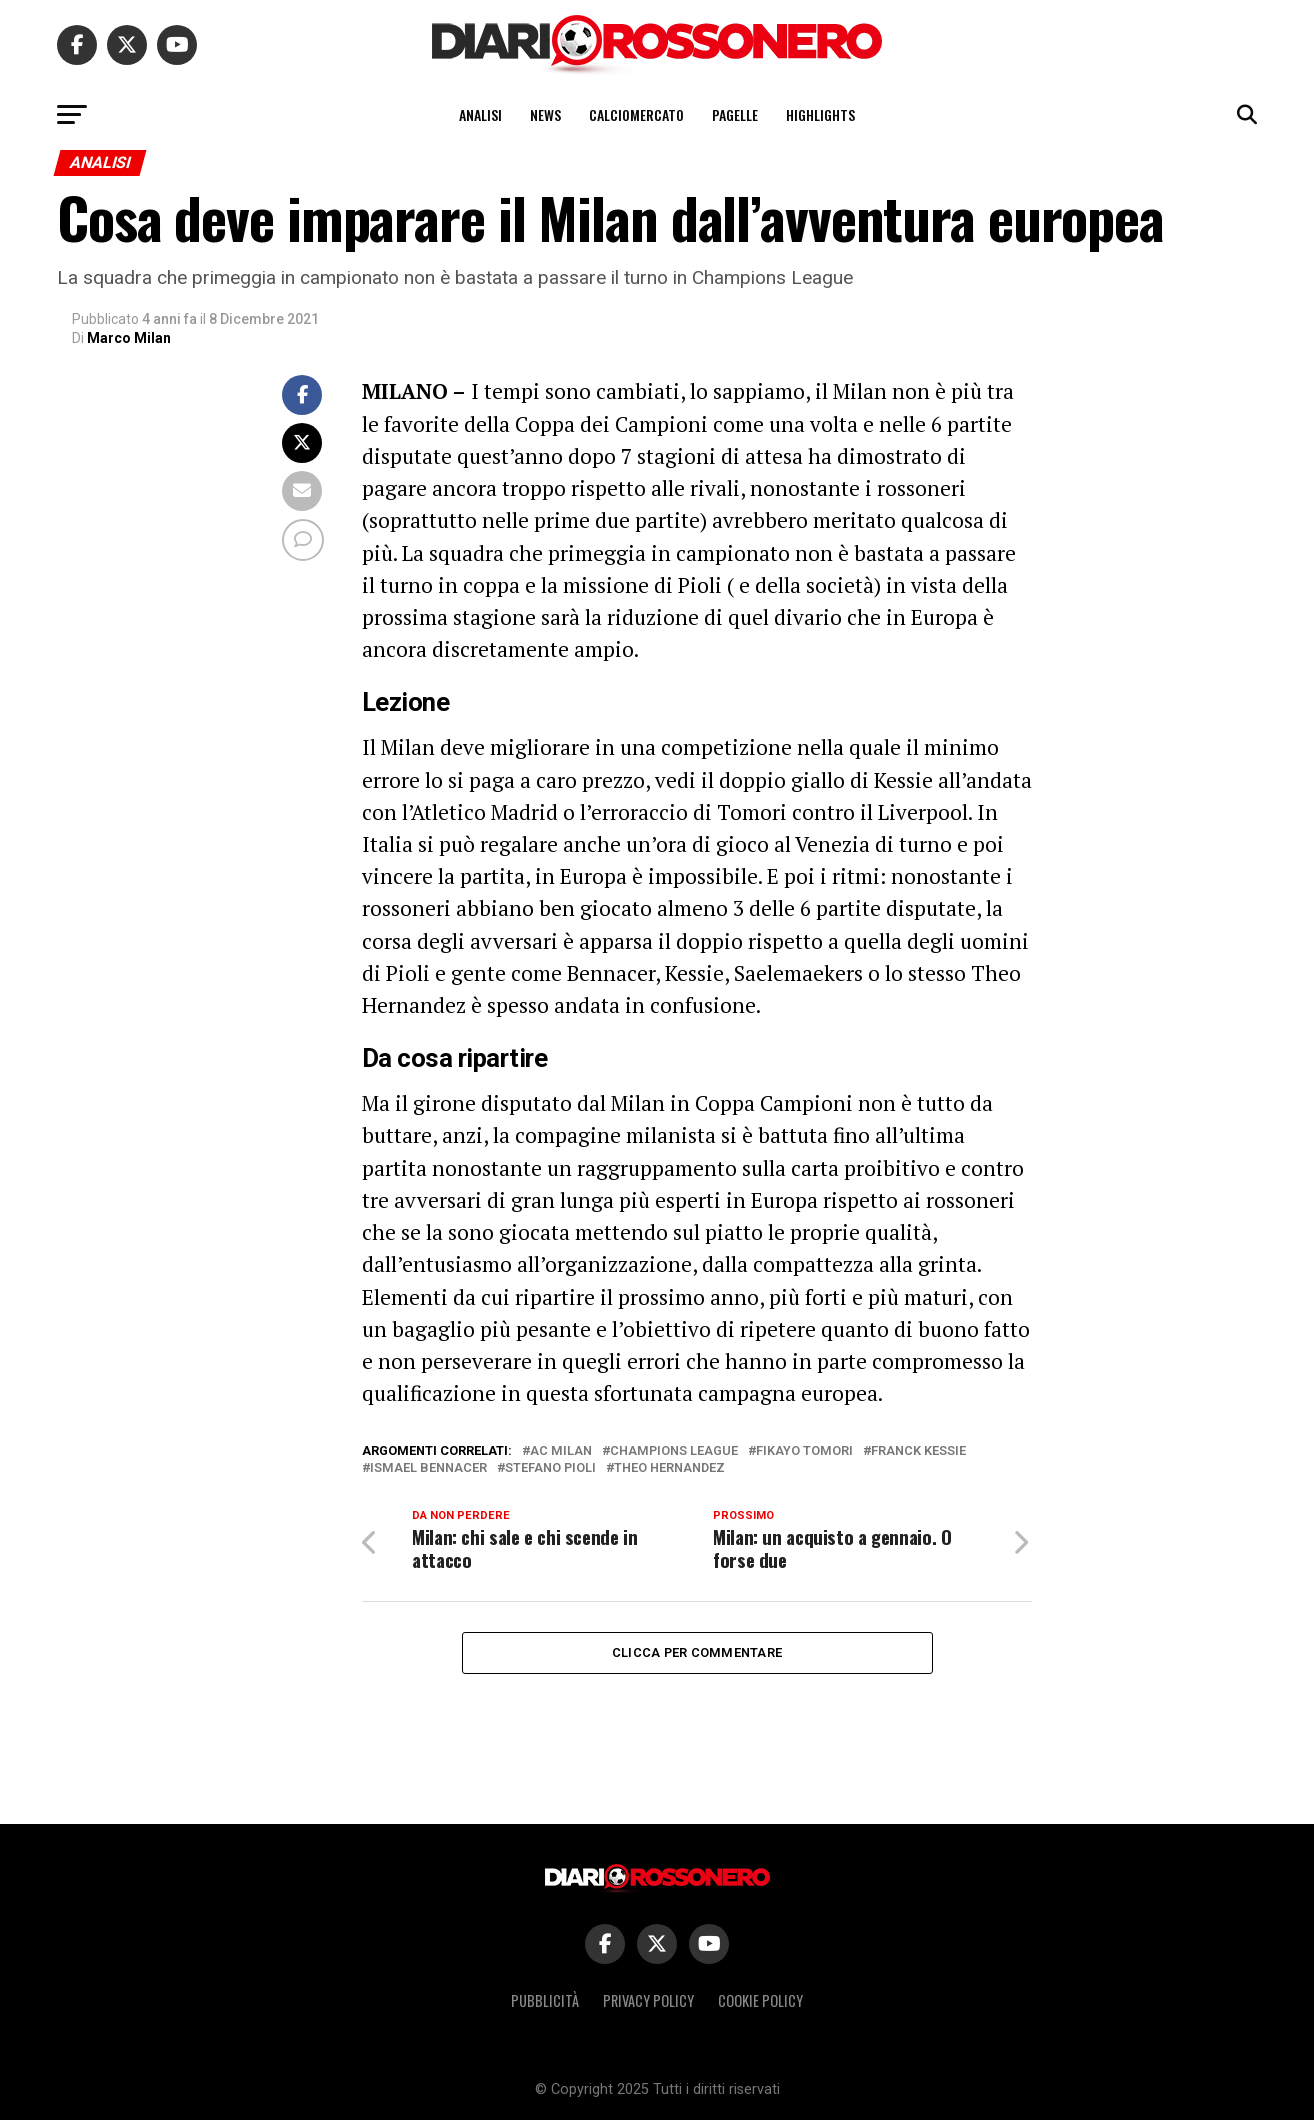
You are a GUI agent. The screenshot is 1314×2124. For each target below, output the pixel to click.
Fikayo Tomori (804, 1451)
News (545, 114)
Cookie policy (760, 2004)
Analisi (480, 114)
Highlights (820, 114)
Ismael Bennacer (428, 1468)
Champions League (674, 1451)
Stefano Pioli (550, 1468)
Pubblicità (545, 2004)
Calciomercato (636, 114)
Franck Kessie (918, 1451)
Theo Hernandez (669, 1468)
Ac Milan (561, 1451)
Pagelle (735, 114)
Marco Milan (129, 338)
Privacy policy (648, 2004)
